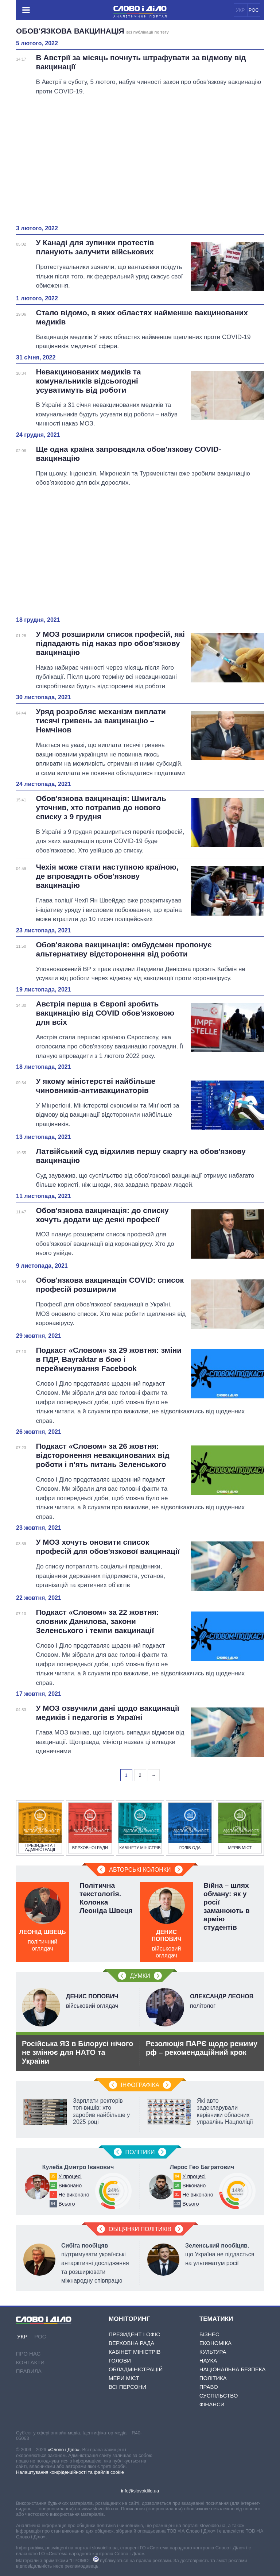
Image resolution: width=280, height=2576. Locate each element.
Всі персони (127, 2387)
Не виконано (73, 2195)
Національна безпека (232, 2369)
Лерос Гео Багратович (202, 2167)
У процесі (69, 2176)
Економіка (215, 2343)
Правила (29, 2371)
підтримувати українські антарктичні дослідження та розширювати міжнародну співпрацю (95, 2263)
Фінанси (212, 2404)
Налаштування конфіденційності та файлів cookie (70, 2472)
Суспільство (218, 2395)
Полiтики (140, 2152)
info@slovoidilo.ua (140, 2491)
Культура (212, 2352)
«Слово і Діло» (63, 2449)
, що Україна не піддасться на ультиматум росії (219, 2254)
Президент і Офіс (134, 2334)
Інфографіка (140, 2085)
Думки (140, 1976)
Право (208, 2387)
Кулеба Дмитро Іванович (78, 2167)
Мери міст (124, 2378)
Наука (208, 2360)
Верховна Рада (131, 2343)
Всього (66, 2204)
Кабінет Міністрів (134, 2352)
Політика (213, 2378)
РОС (254, 10)
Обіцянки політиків (140, 2229)
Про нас (28, 2353)
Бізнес (209, 2334)
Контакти (30, 2362)
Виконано (70, 2185)
